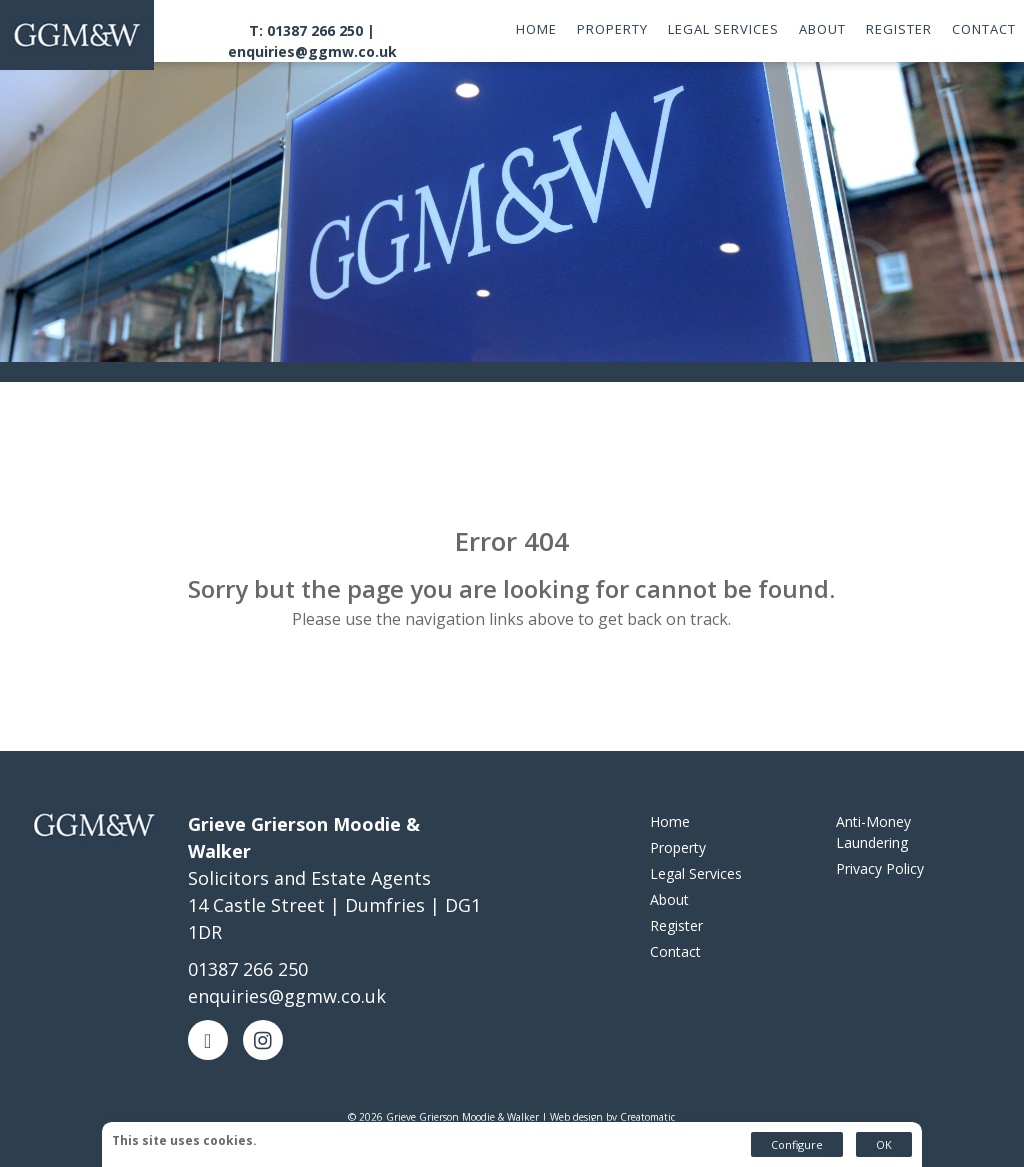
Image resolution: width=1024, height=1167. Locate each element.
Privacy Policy (880, 868)
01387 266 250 (248, 969)
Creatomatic (647, 1117)
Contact (984, 29)
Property (612, 29)
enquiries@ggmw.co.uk (312, 51)
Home (536, 29)
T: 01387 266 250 (306, 30)
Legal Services (723, 29)
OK (884, 1144)
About (822, 29)
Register (899, 29)
